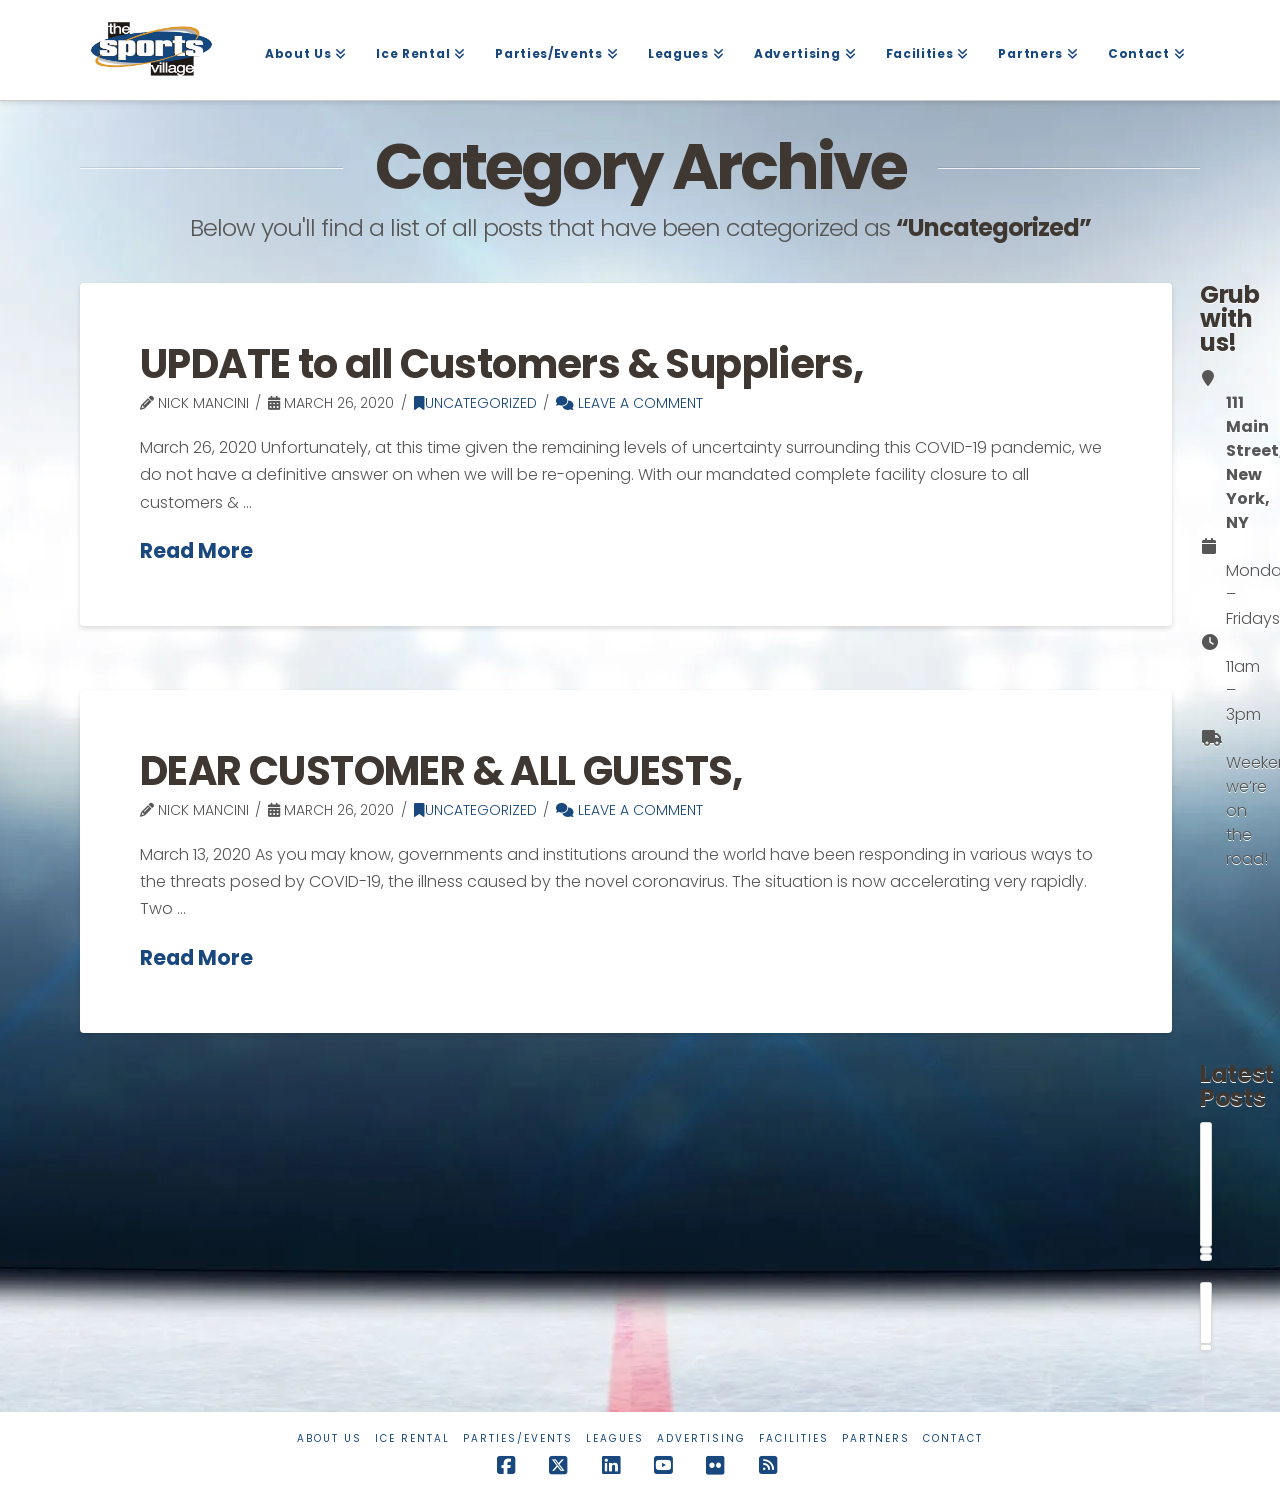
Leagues (615, 1438)
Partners (876, 1438)
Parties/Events (518, 1438)
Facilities (794, 1438)
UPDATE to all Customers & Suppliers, (501, 364)
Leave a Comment (629, 403)
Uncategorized (475, 403)
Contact (953, 1438)
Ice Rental (412, 1438)
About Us (329, 1438)
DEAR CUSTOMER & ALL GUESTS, (441, 771)
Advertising (701, 1438)
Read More (196, 551)
